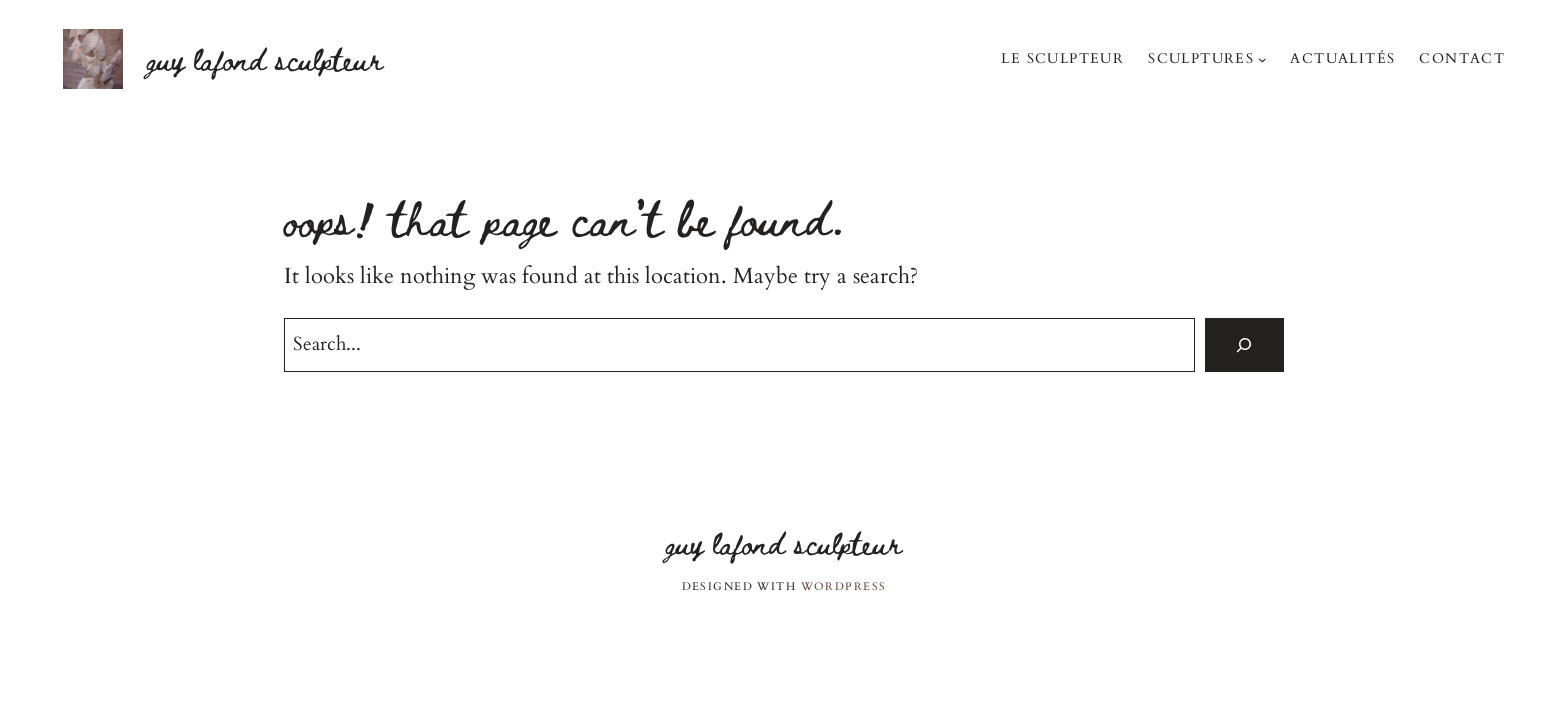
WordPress (844, 586)
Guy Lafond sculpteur (265, 58)
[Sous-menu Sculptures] (1262, 58)
